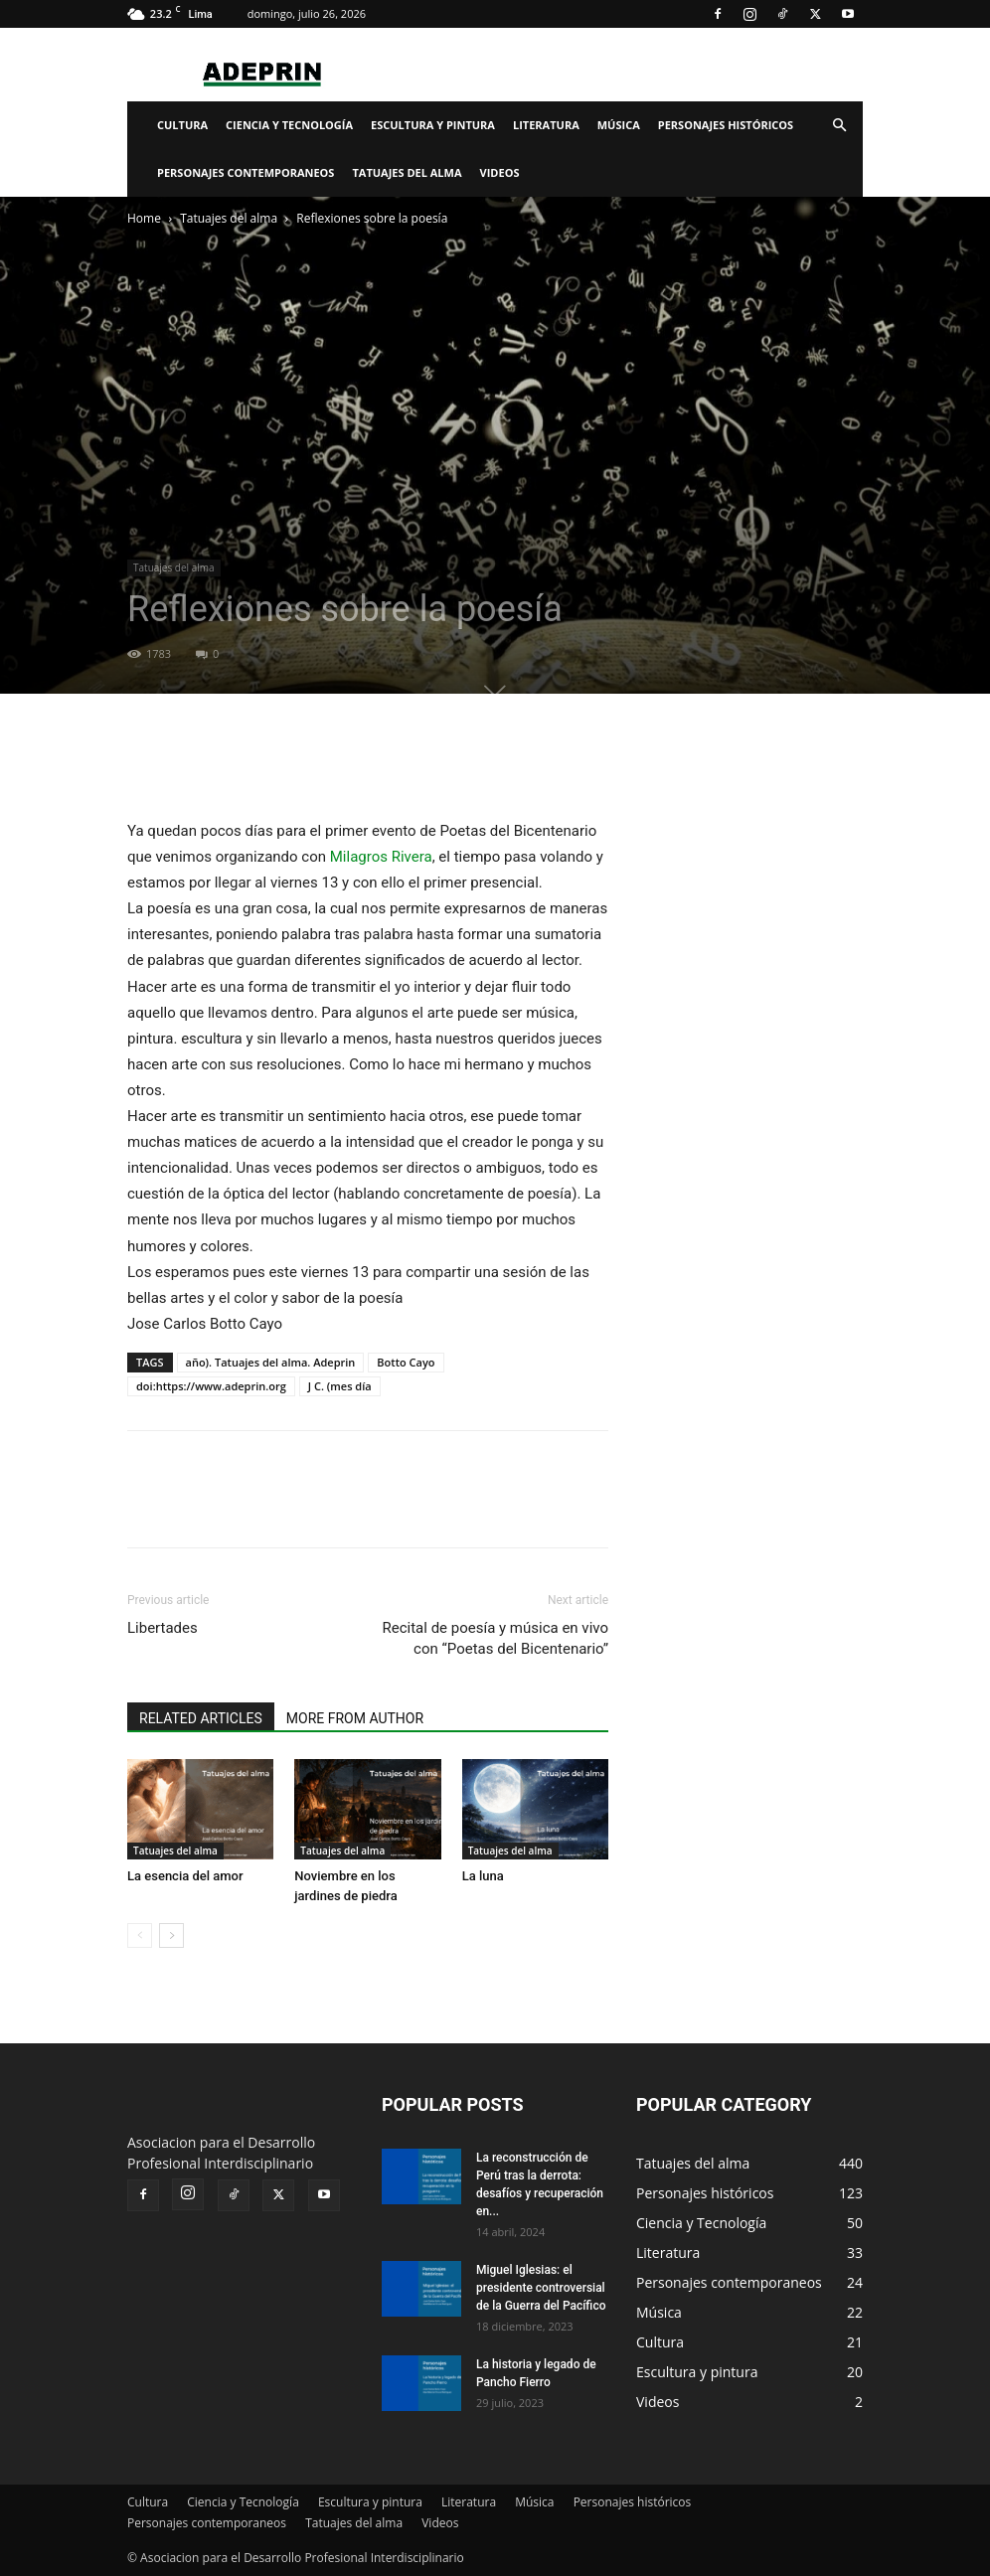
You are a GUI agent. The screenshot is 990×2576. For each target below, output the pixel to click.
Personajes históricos (725, 124)
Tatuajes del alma (406, 172)
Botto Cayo (405, 1362)
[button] (839, 125)
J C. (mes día (340, 1385)
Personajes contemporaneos (245, 172)
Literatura (546, 124)
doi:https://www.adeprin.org (211, 1385)
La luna (483, 1875)
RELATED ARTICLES (200, 1718)
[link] (381, 857)
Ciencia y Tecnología (289, 124)
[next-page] (171, 1935)
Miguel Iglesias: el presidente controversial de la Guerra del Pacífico (540, 2288)
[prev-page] (139, 1935)
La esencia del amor (185, 1875)
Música (618, 124)
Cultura (182, 124)
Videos (500, 172)
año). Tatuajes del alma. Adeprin (271, 1362)
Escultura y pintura (433, 124)
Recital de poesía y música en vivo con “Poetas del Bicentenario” (495, 1638)
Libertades (162, 1628)
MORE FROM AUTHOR (354, 1718)
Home (144, 218)
